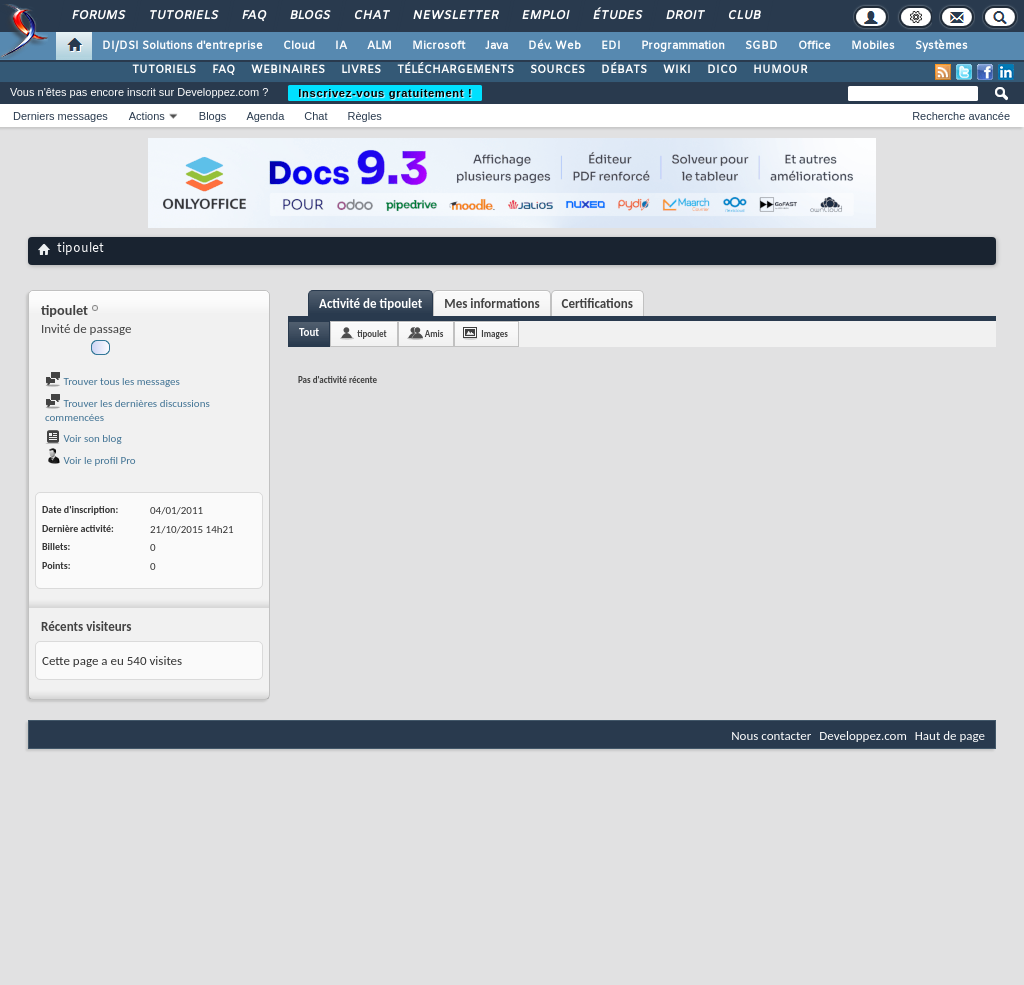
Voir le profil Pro (90, 460)
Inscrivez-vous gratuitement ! (385, 93)
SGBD (761, 46)
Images (494, 333)
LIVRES (361, 70)
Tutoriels (182, 16)
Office (814, 46)
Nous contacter (771, 735)
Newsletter (454, 16)
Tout (309, 332)
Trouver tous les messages (112, 381)
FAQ (253, 16)
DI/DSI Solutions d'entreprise (182, 46)
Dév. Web (554, 46)
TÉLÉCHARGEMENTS (455, 70)
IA (341, 46)
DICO (722, 70)
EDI (611, 46)
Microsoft (438, 46)
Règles (365, 116)
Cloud (299, 46)
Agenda (265, 116)
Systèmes (941, 46)
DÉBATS (624, 70)
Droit (684, 16)
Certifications (597, 303)
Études (616, 16)
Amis (434, 333)
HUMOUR (780, 70)
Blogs (309, 16)
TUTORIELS (164, 70)
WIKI (677, 70)
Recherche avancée (961, 116)
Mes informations (491, 303)
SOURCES (557, 70)
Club (743, 16)
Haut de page (950, 735)
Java (496, 46)
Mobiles (873, 46)
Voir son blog (83, 438)
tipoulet (372, 333)
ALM (379, 46)
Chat (370, 16)
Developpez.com (863, 735)
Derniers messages (60, 116)
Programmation (683, 46)
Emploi (544, 16)
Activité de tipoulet (370, 303)
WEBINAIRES (288, 70)
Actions (147, 116)
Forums (97, 16)
